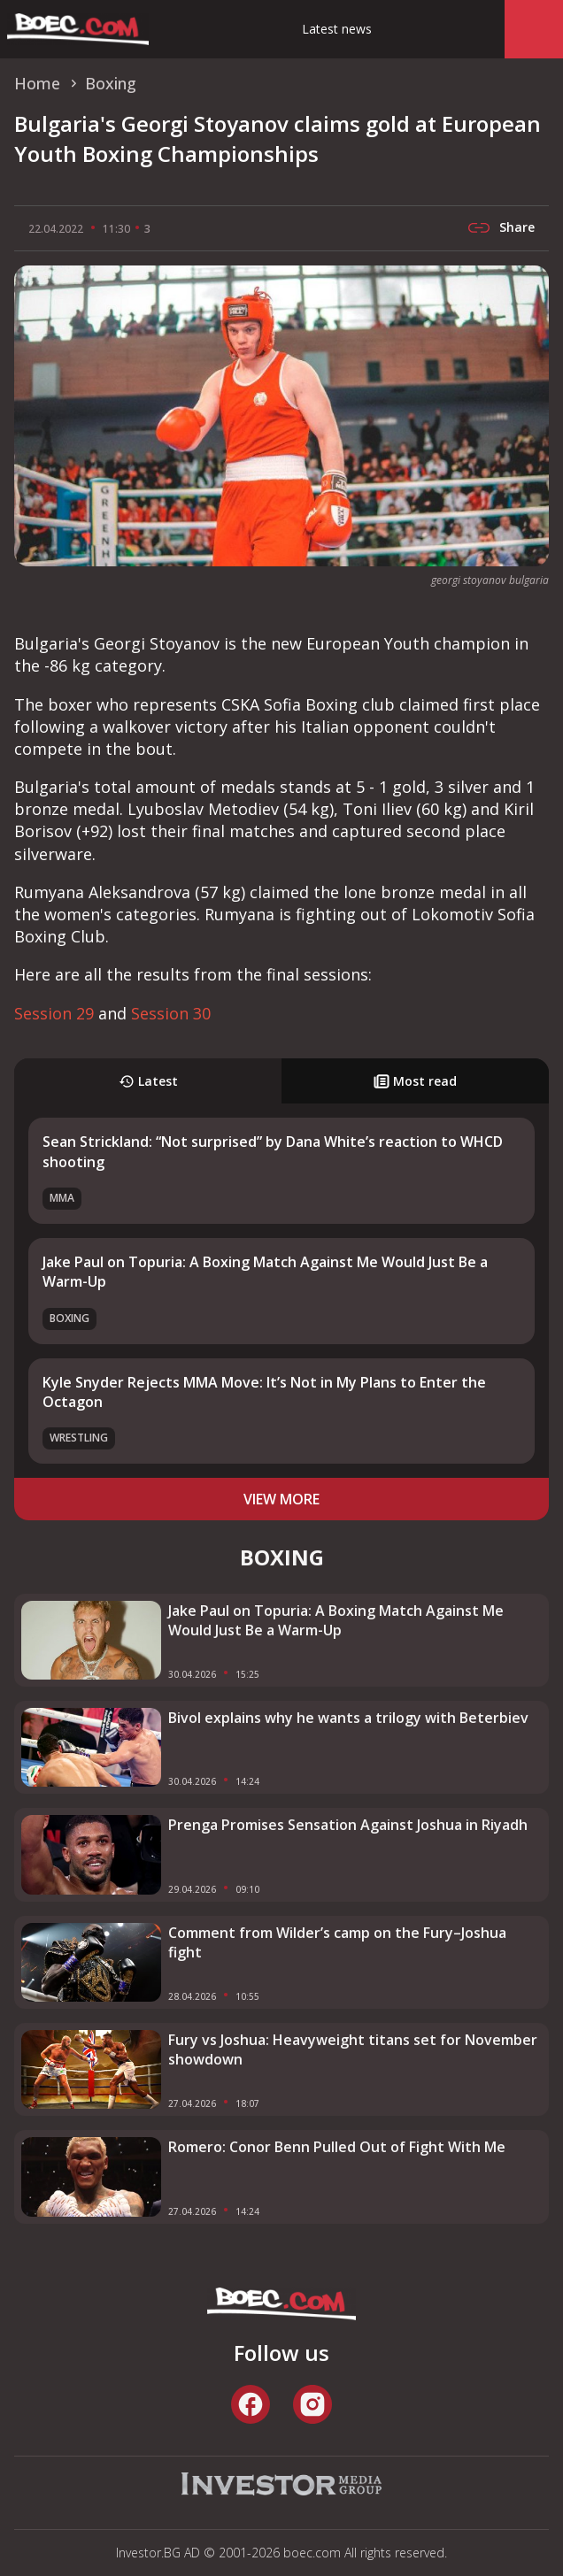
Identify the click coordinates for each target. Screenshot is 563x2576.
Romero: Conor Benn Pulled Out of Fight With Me (336, 2147)
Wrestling (79, 1437)
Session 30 (171, 1013)
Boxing (69, 1318)
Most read (415, 1081)
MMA (62, 1197)
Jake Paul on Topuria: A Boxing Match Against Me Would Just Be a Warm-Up (336, 1620)
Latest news (337, 28)
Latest (148, 1081)
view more (281, 1499)
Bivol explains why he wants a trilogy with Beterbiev (348, 1717)
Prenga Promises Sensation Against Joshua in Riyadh (348, 1824)
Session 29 (54, 1013)
